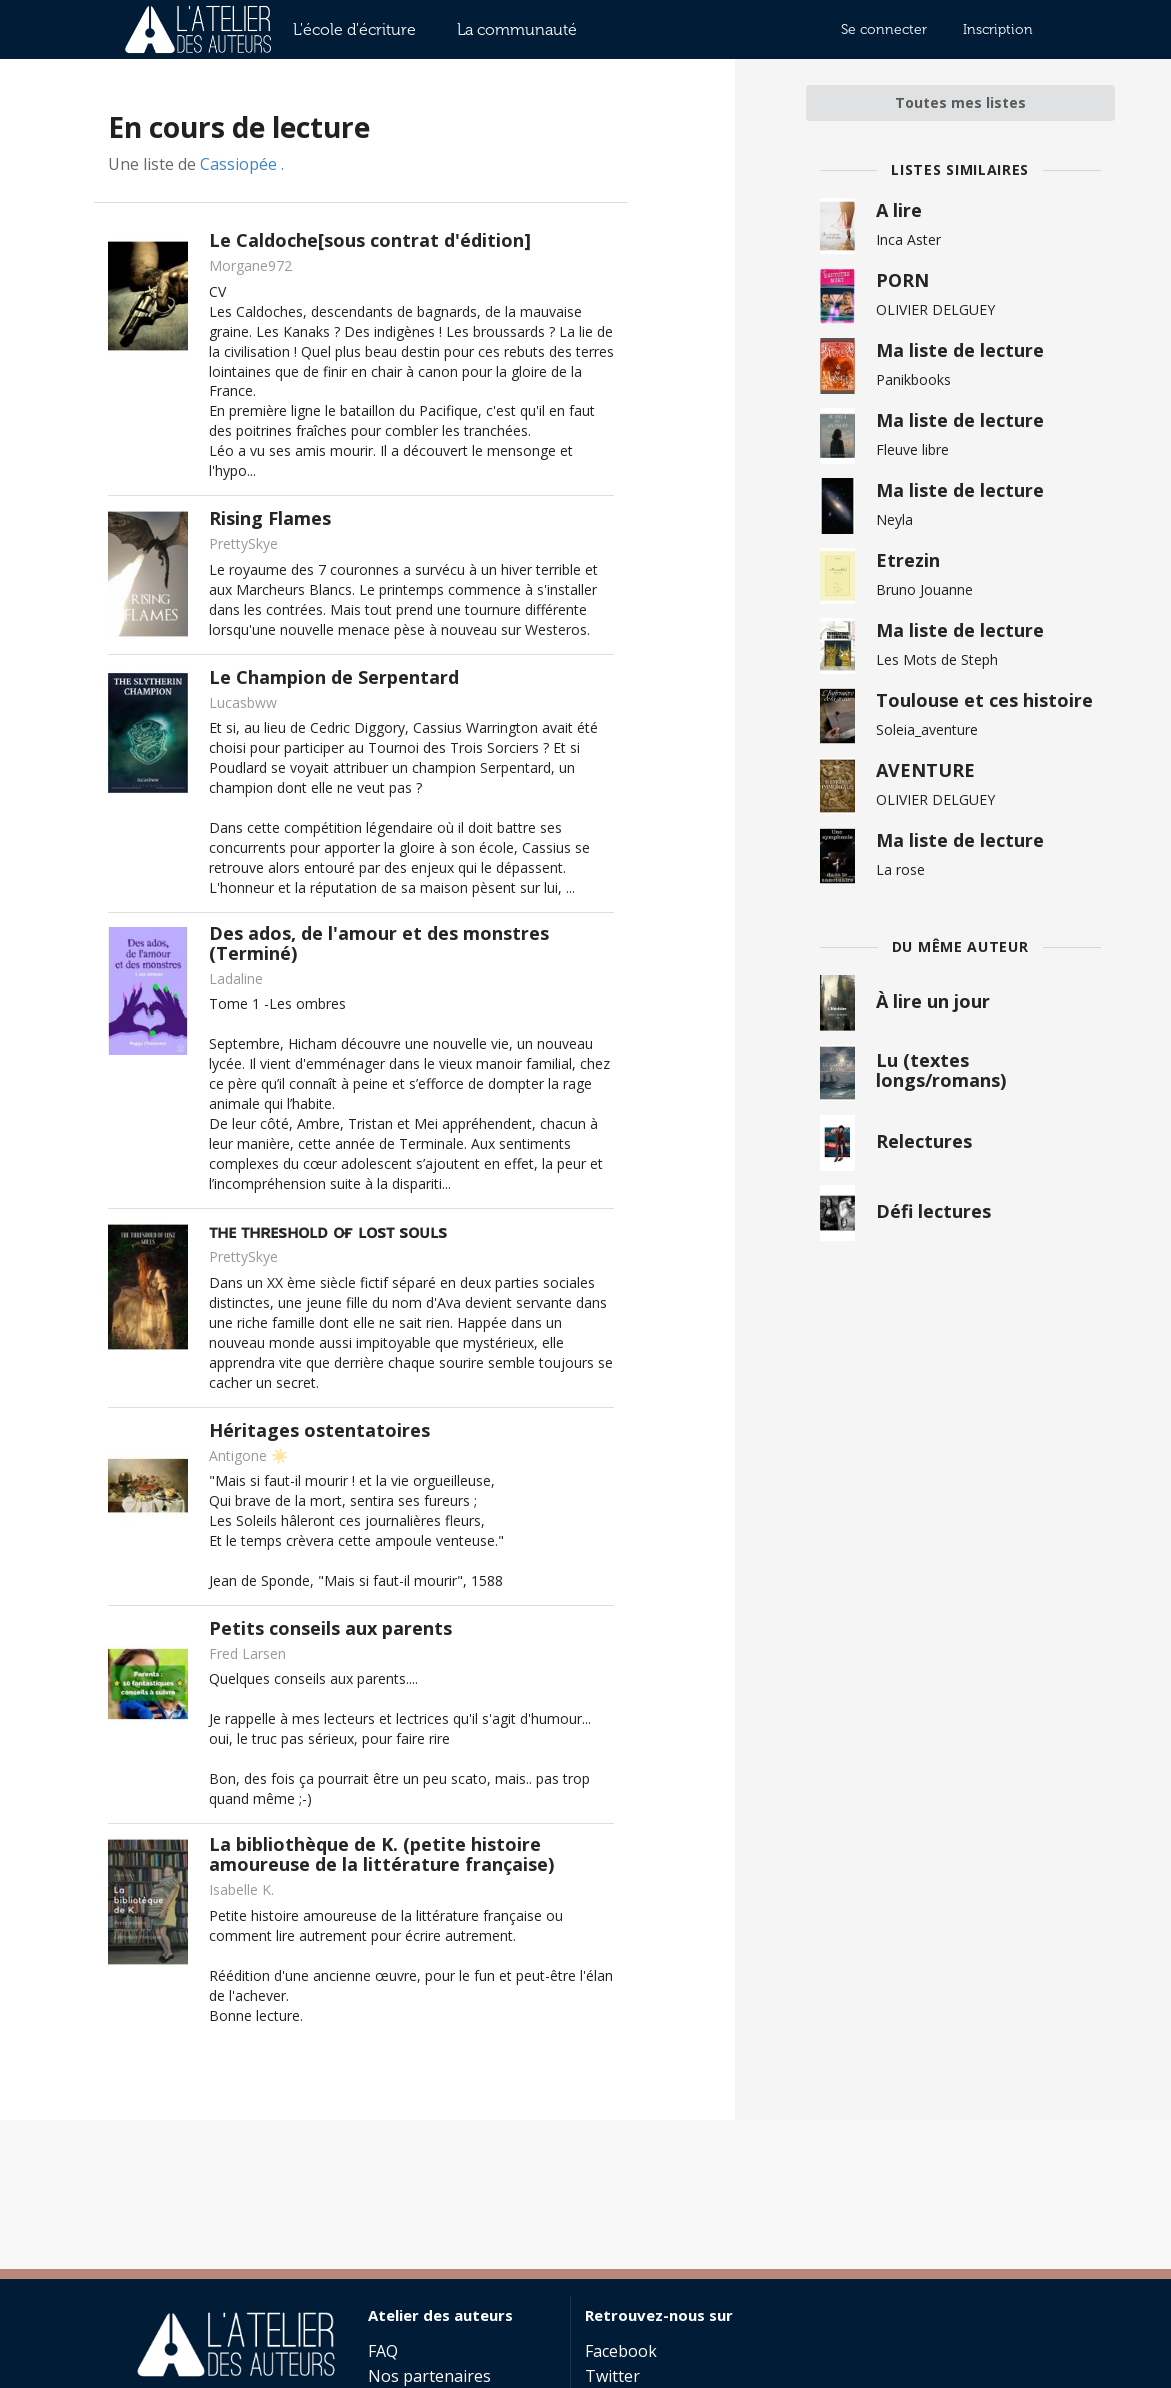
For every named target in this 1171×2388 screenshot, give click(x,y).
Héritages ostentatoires (319, 1430)
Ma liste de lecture (960, 350)
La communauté (517, 29)
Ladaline (236, 978)
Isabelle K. (241, 1889)
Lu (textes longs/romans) (941, 1070)
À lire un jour (933, 1001)
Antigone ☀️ (248, 1455)
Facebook (621, 2352)
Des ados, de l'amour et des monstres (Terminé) (379, 943)
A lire (899, 210)
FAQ (383, 2352)
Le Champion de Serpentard (334, 677)
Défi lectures (933, 1211)
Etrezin (908, 560)
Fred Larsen (247, 1653)
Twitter (612, 2375)
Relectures (924, 1141)
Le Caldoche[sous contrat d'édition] (370, 240)
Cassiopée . (242, 164)
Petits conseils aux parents (330, 1628)
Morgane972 (250, 265)
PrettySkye (243, 543)
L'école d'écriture (354, 29)
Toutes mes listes (960, 102)
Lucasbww (243, 702)
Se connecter (884, 29)
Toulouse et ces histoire (984, 700)
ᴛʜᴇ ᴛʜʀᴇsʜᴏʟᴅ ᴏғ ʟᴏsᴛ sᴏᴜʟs (328, 1231)
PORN (902, 280)
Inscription (998, 29)
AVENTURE (925, 770)
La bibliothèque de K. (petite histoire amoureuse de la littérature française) (381, 1854)
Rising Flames (270, 518)
